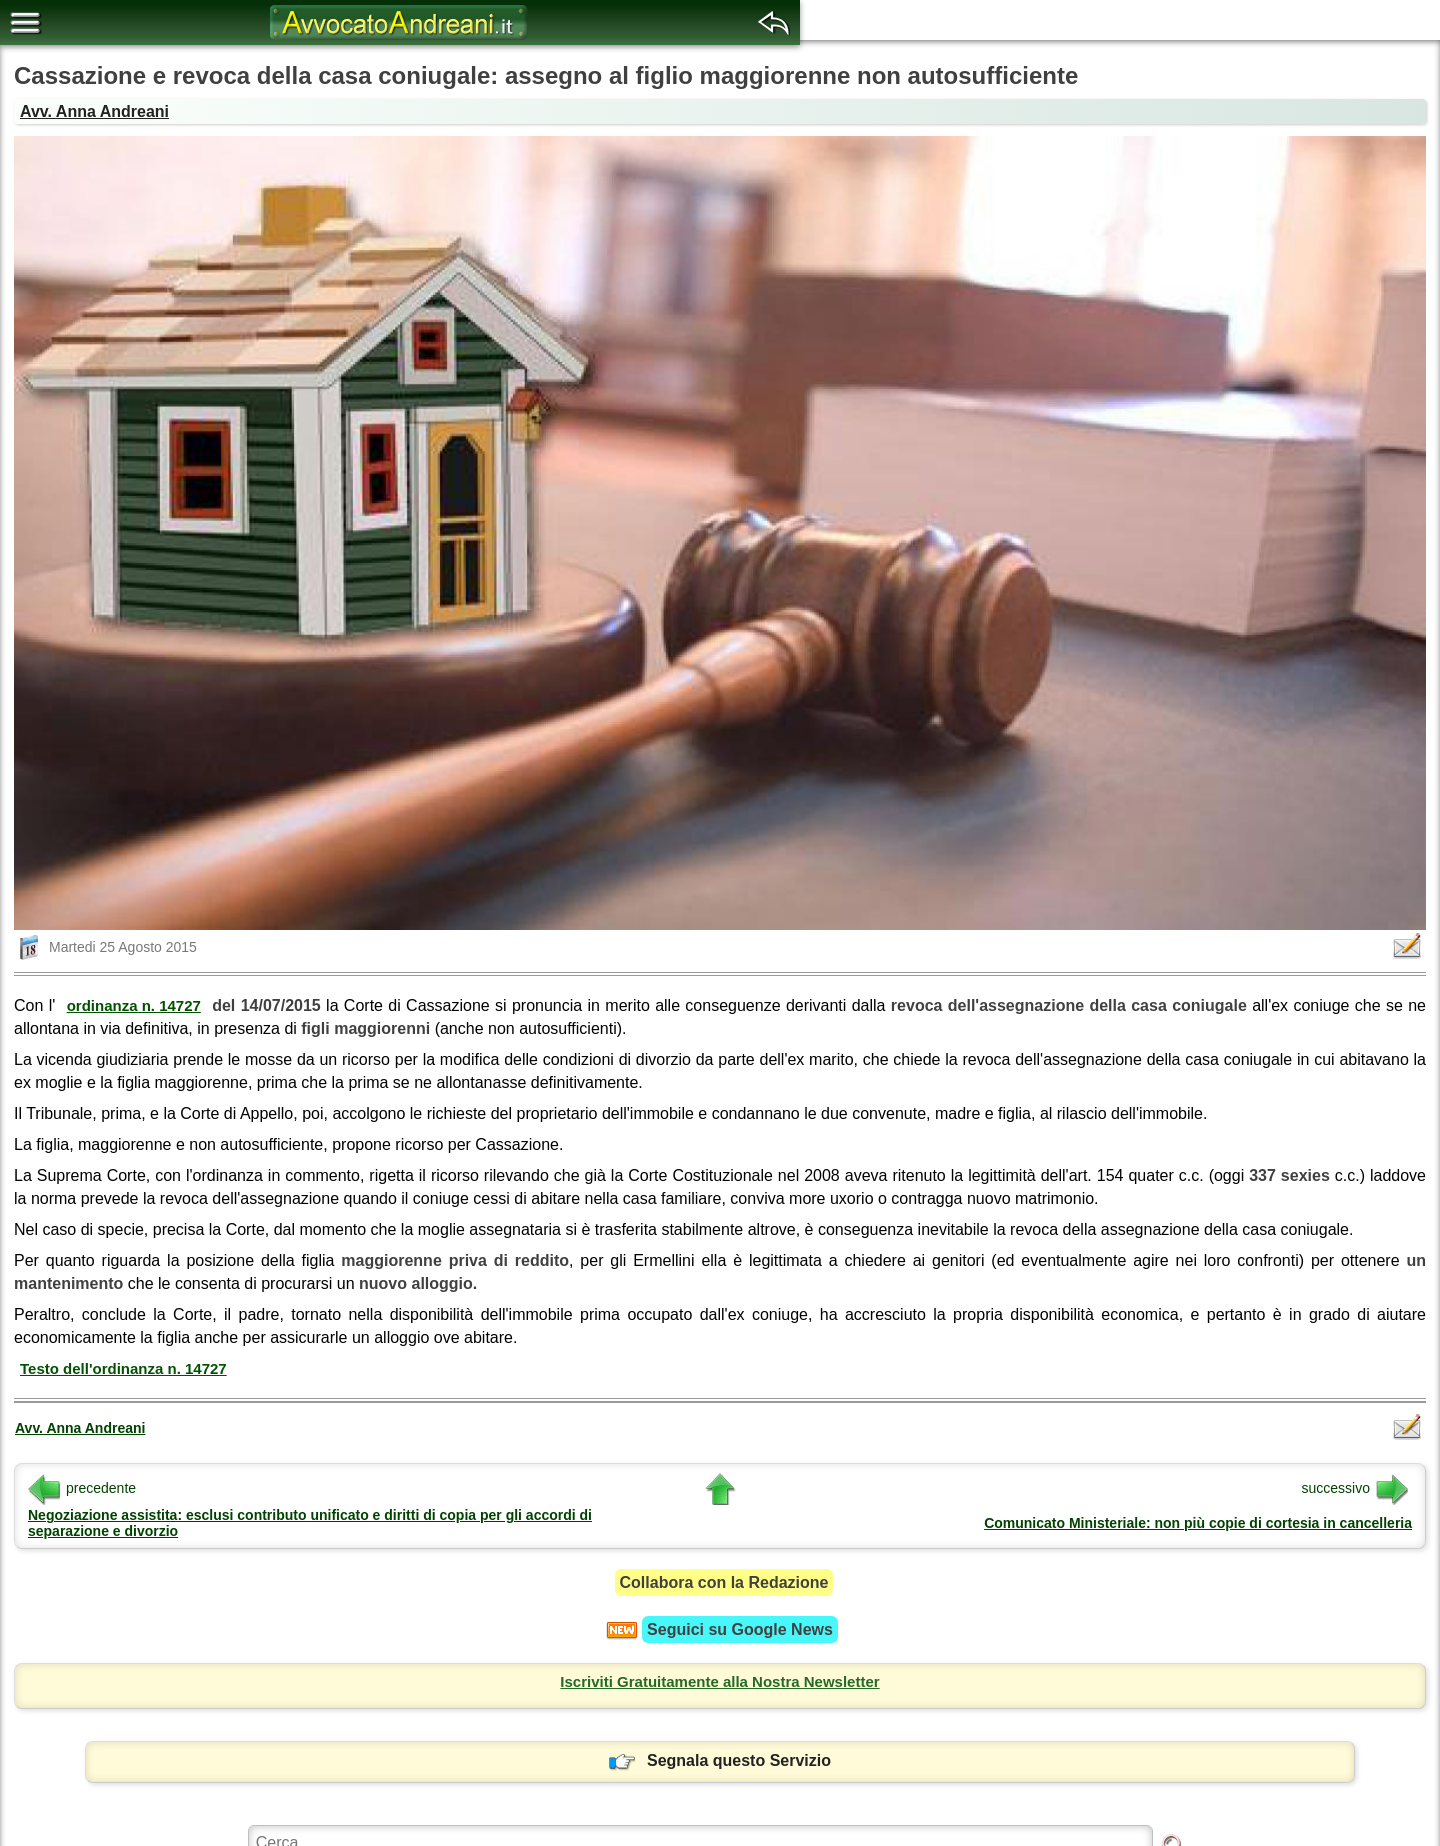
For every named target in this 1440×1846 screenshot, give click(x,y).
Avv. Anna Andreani (94, 111)
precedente (82, 1488)
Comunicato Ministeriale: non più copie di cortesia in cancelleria (1198, 1523)
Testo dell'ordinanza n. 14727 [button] (123, 1368)
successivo (1355, 1488)
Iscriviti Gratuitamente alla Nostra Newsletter (719, 1681)
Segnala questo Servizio (720, 1760)
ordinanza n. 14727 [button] (134, 1005)
